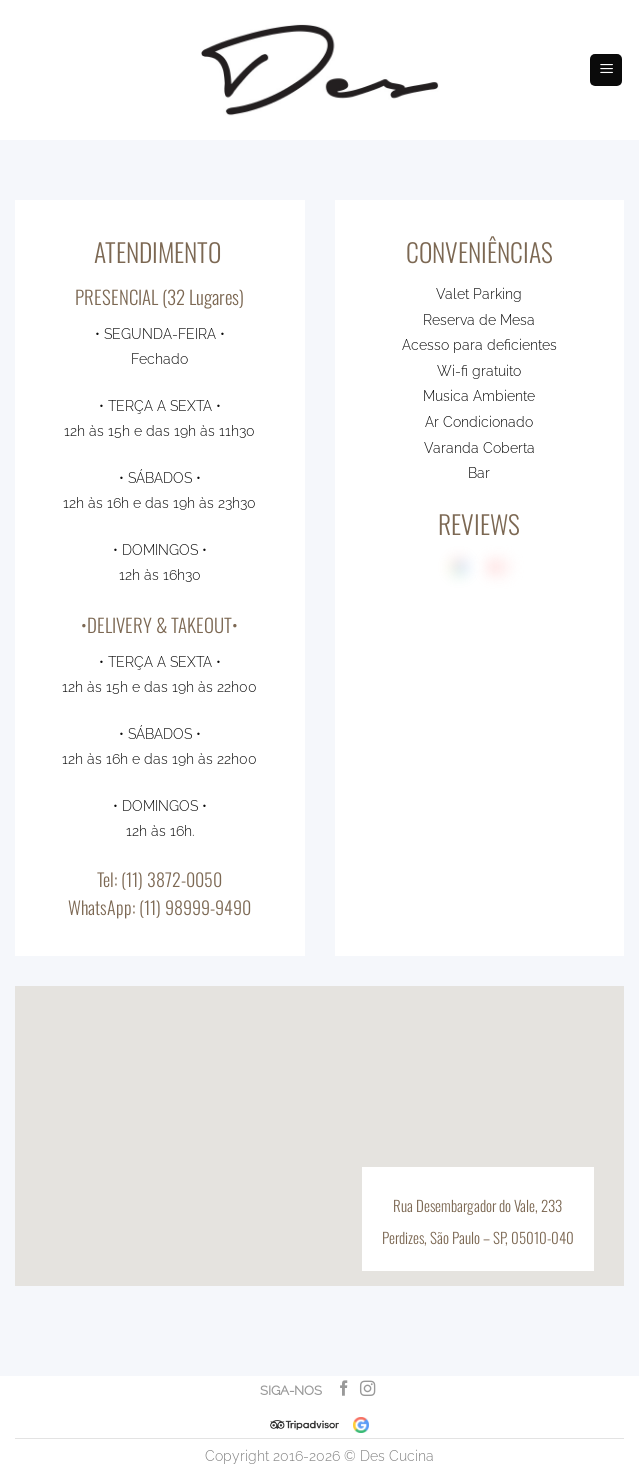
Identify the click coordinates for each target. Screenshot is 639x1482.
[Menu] (606, 70)
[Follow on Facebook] (343, 1389)
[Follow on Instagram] (366, 1389)
